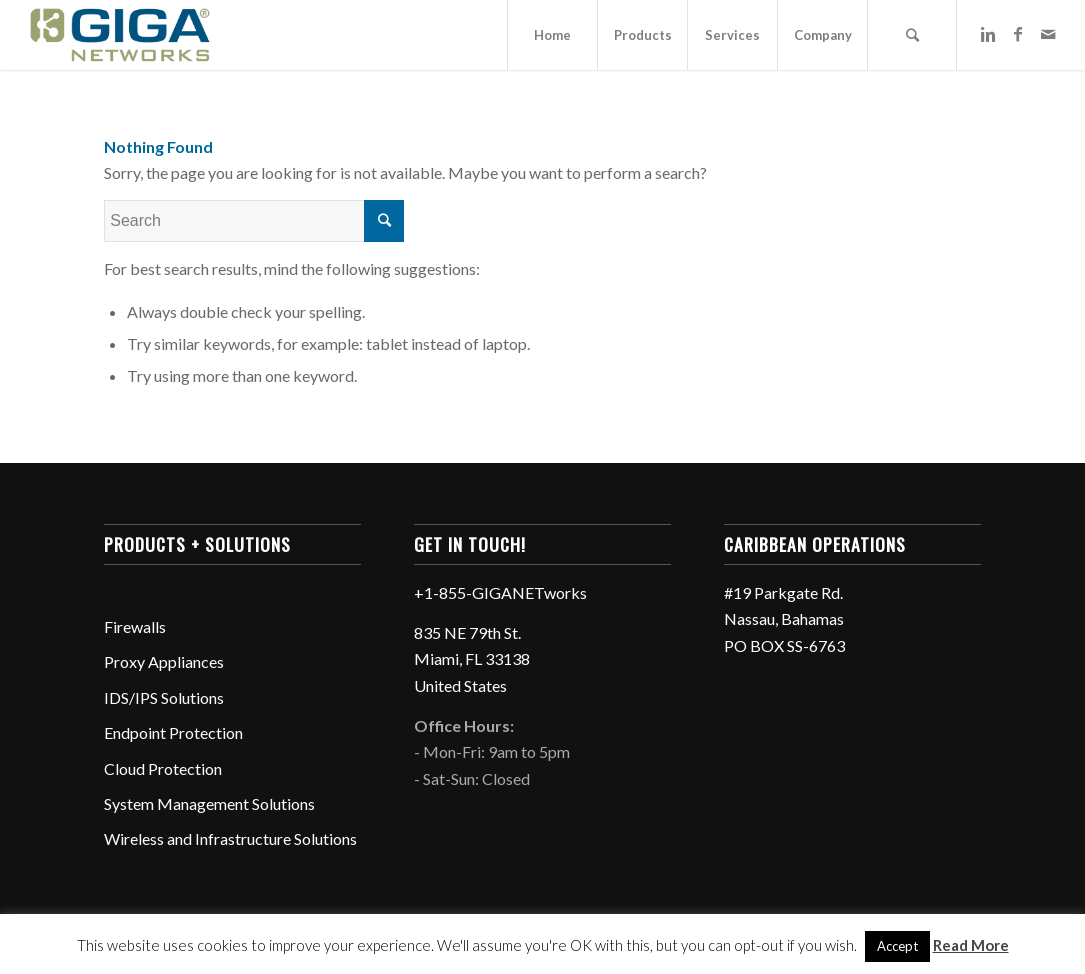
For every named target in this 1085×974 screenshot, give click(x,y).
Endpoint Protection (173, 732)
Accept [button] (897, 946)
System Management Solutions (209, 803)
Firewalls (135, 626)
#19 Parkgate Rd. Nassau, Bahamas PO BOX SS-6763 (784, 619)
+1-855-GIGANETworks (500, 592)
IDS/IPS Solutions (164, 697)
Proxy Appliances (164, 661)
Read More (971, 945)
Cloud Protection (163, 768)
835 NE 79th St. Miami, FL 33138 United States (472, 659)
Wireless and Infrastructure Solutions (230, 838)
